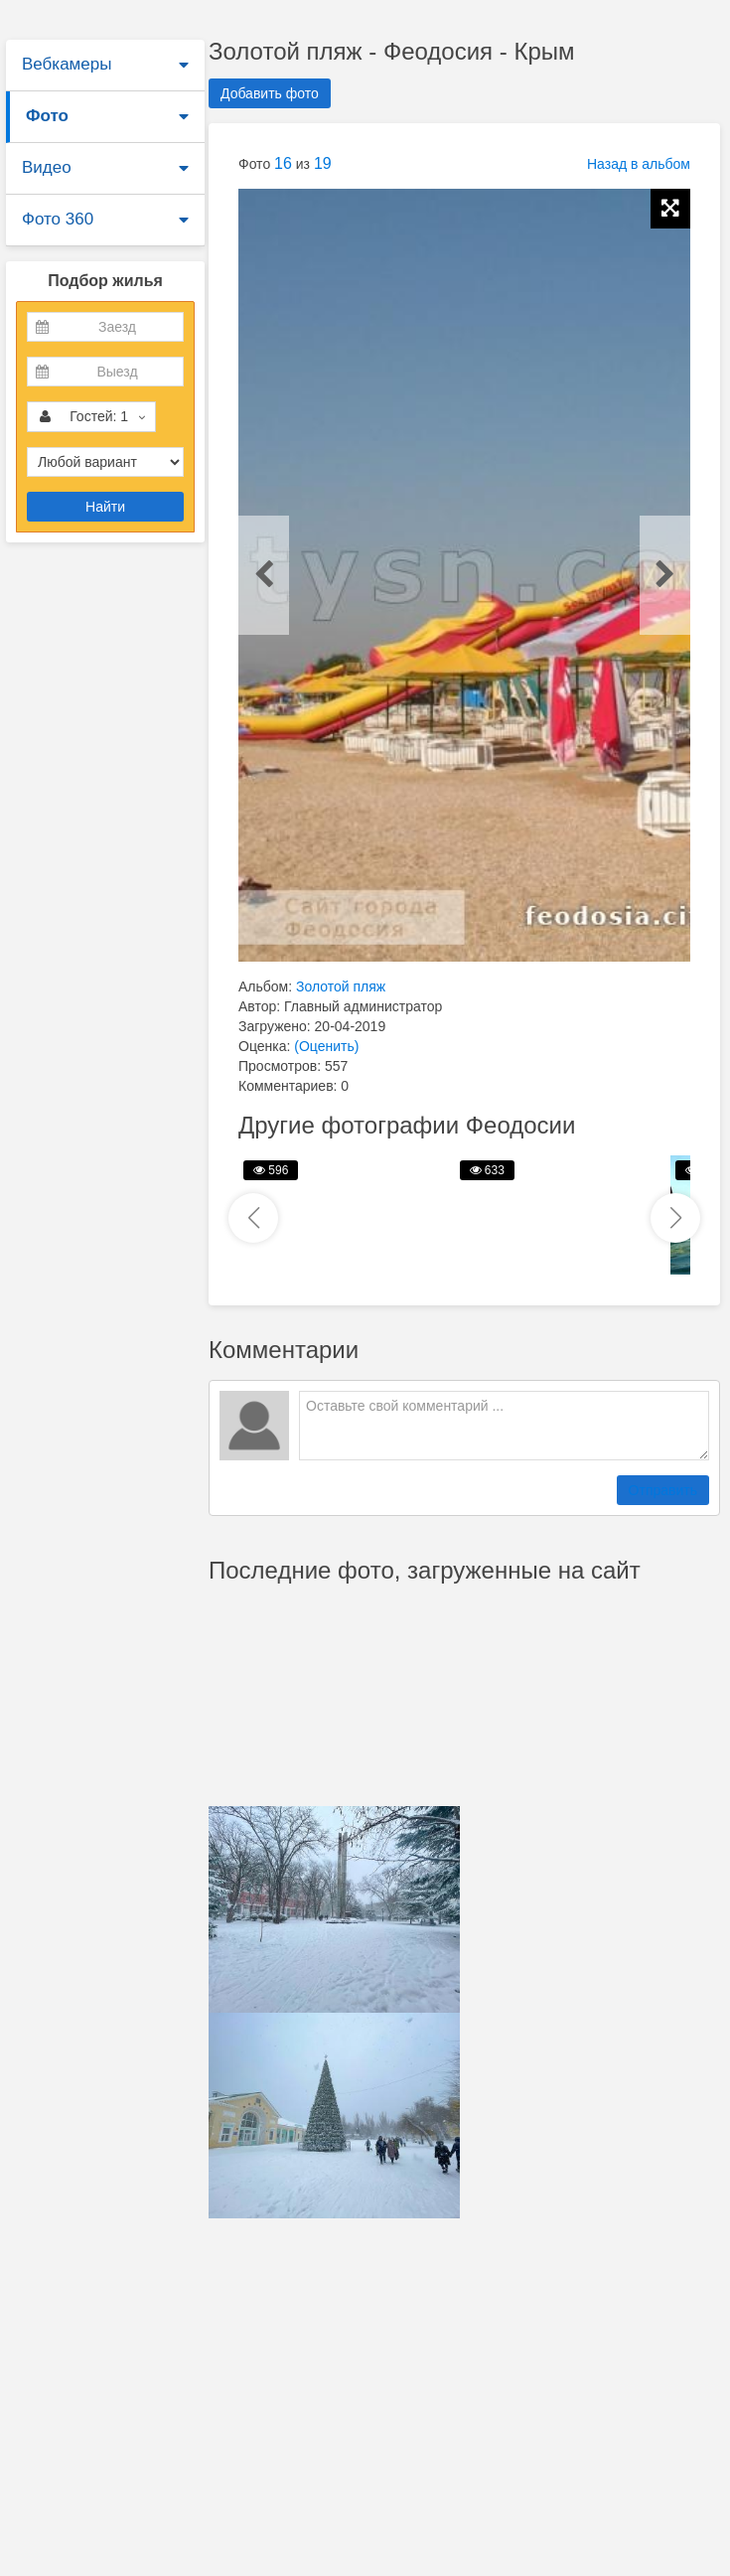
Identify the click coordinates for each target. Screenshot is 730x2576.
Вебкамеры (66, 64)
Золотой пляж (340, 986)
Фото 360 (57, 219)
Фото (47, 115)
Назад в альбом (638, 164)
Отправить (663, 1490)
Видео (47, 167)
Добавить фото (269, 93)
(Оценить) (326, 1046)
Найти (105, 507)
